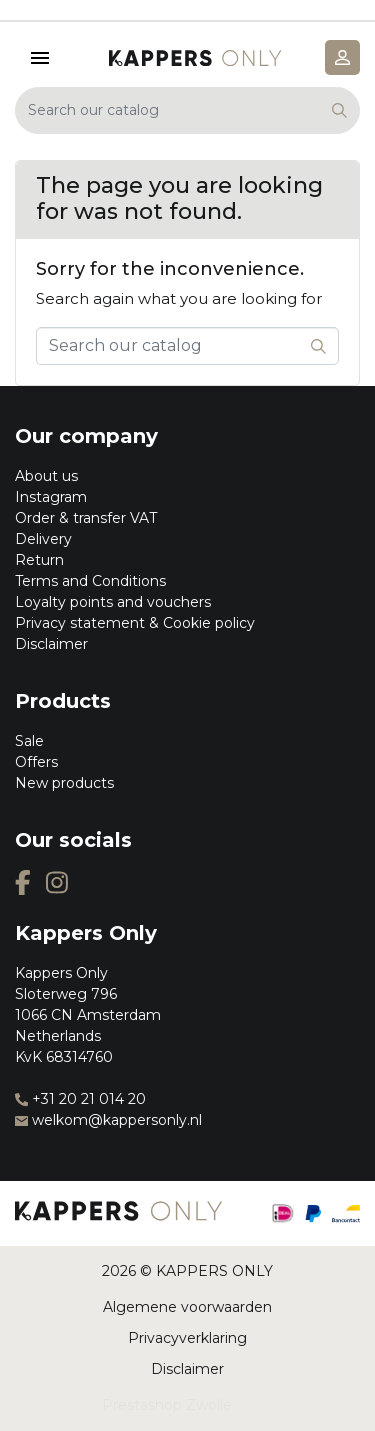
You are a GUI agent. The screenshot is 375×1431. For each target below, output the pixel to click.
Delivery (43, 539)
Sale (29, 741)
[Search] (187, 110)
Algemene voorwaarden (187, 1307)
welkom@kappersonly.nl (108, 1120)
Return (39, 560)
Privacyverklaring (187, 1338)
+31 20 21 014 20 (80, 1099)
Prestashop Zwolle (167, 1405)
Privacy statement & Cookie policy (135, 623)
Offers (36, 762)
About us (46, 476)
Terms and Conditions (90, 581)
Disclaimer (51, 644)
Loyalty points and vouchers (113, 602)
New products (64, 783)
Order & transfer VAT (86, 518)
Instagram (51, 497)
